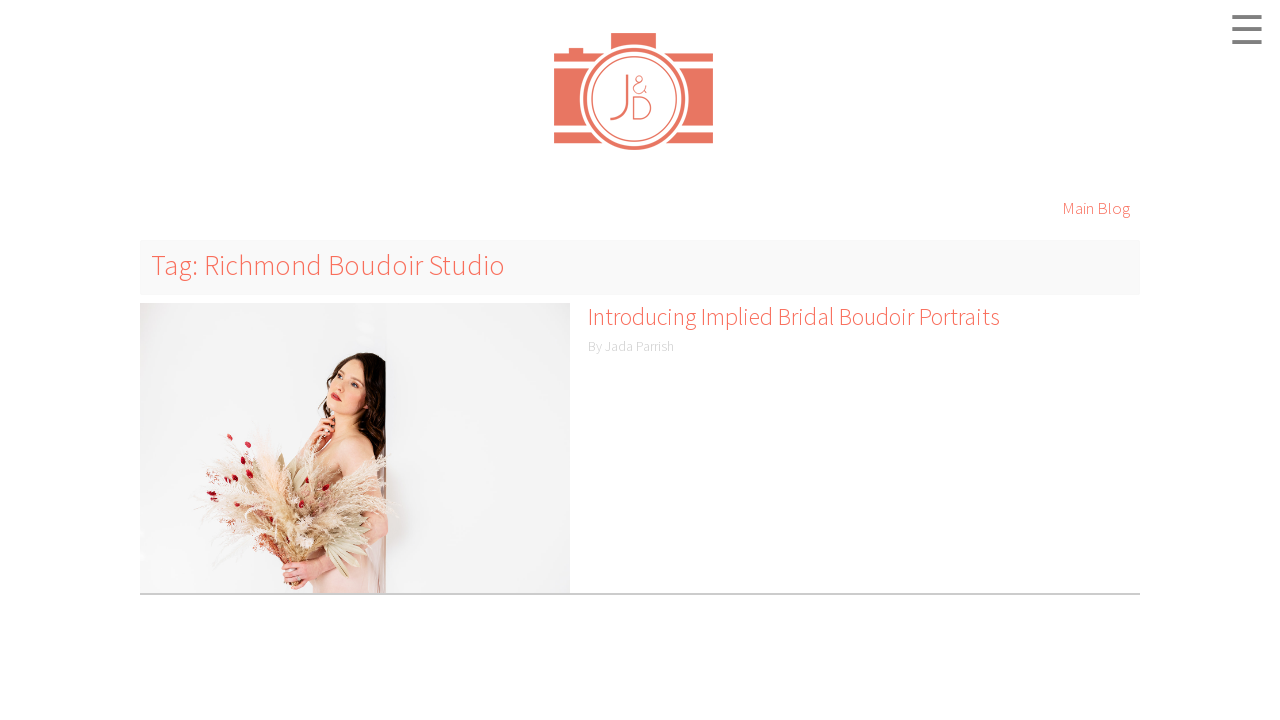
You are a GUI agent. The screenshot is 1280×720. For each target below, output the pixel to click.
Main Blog (1096, 208)
